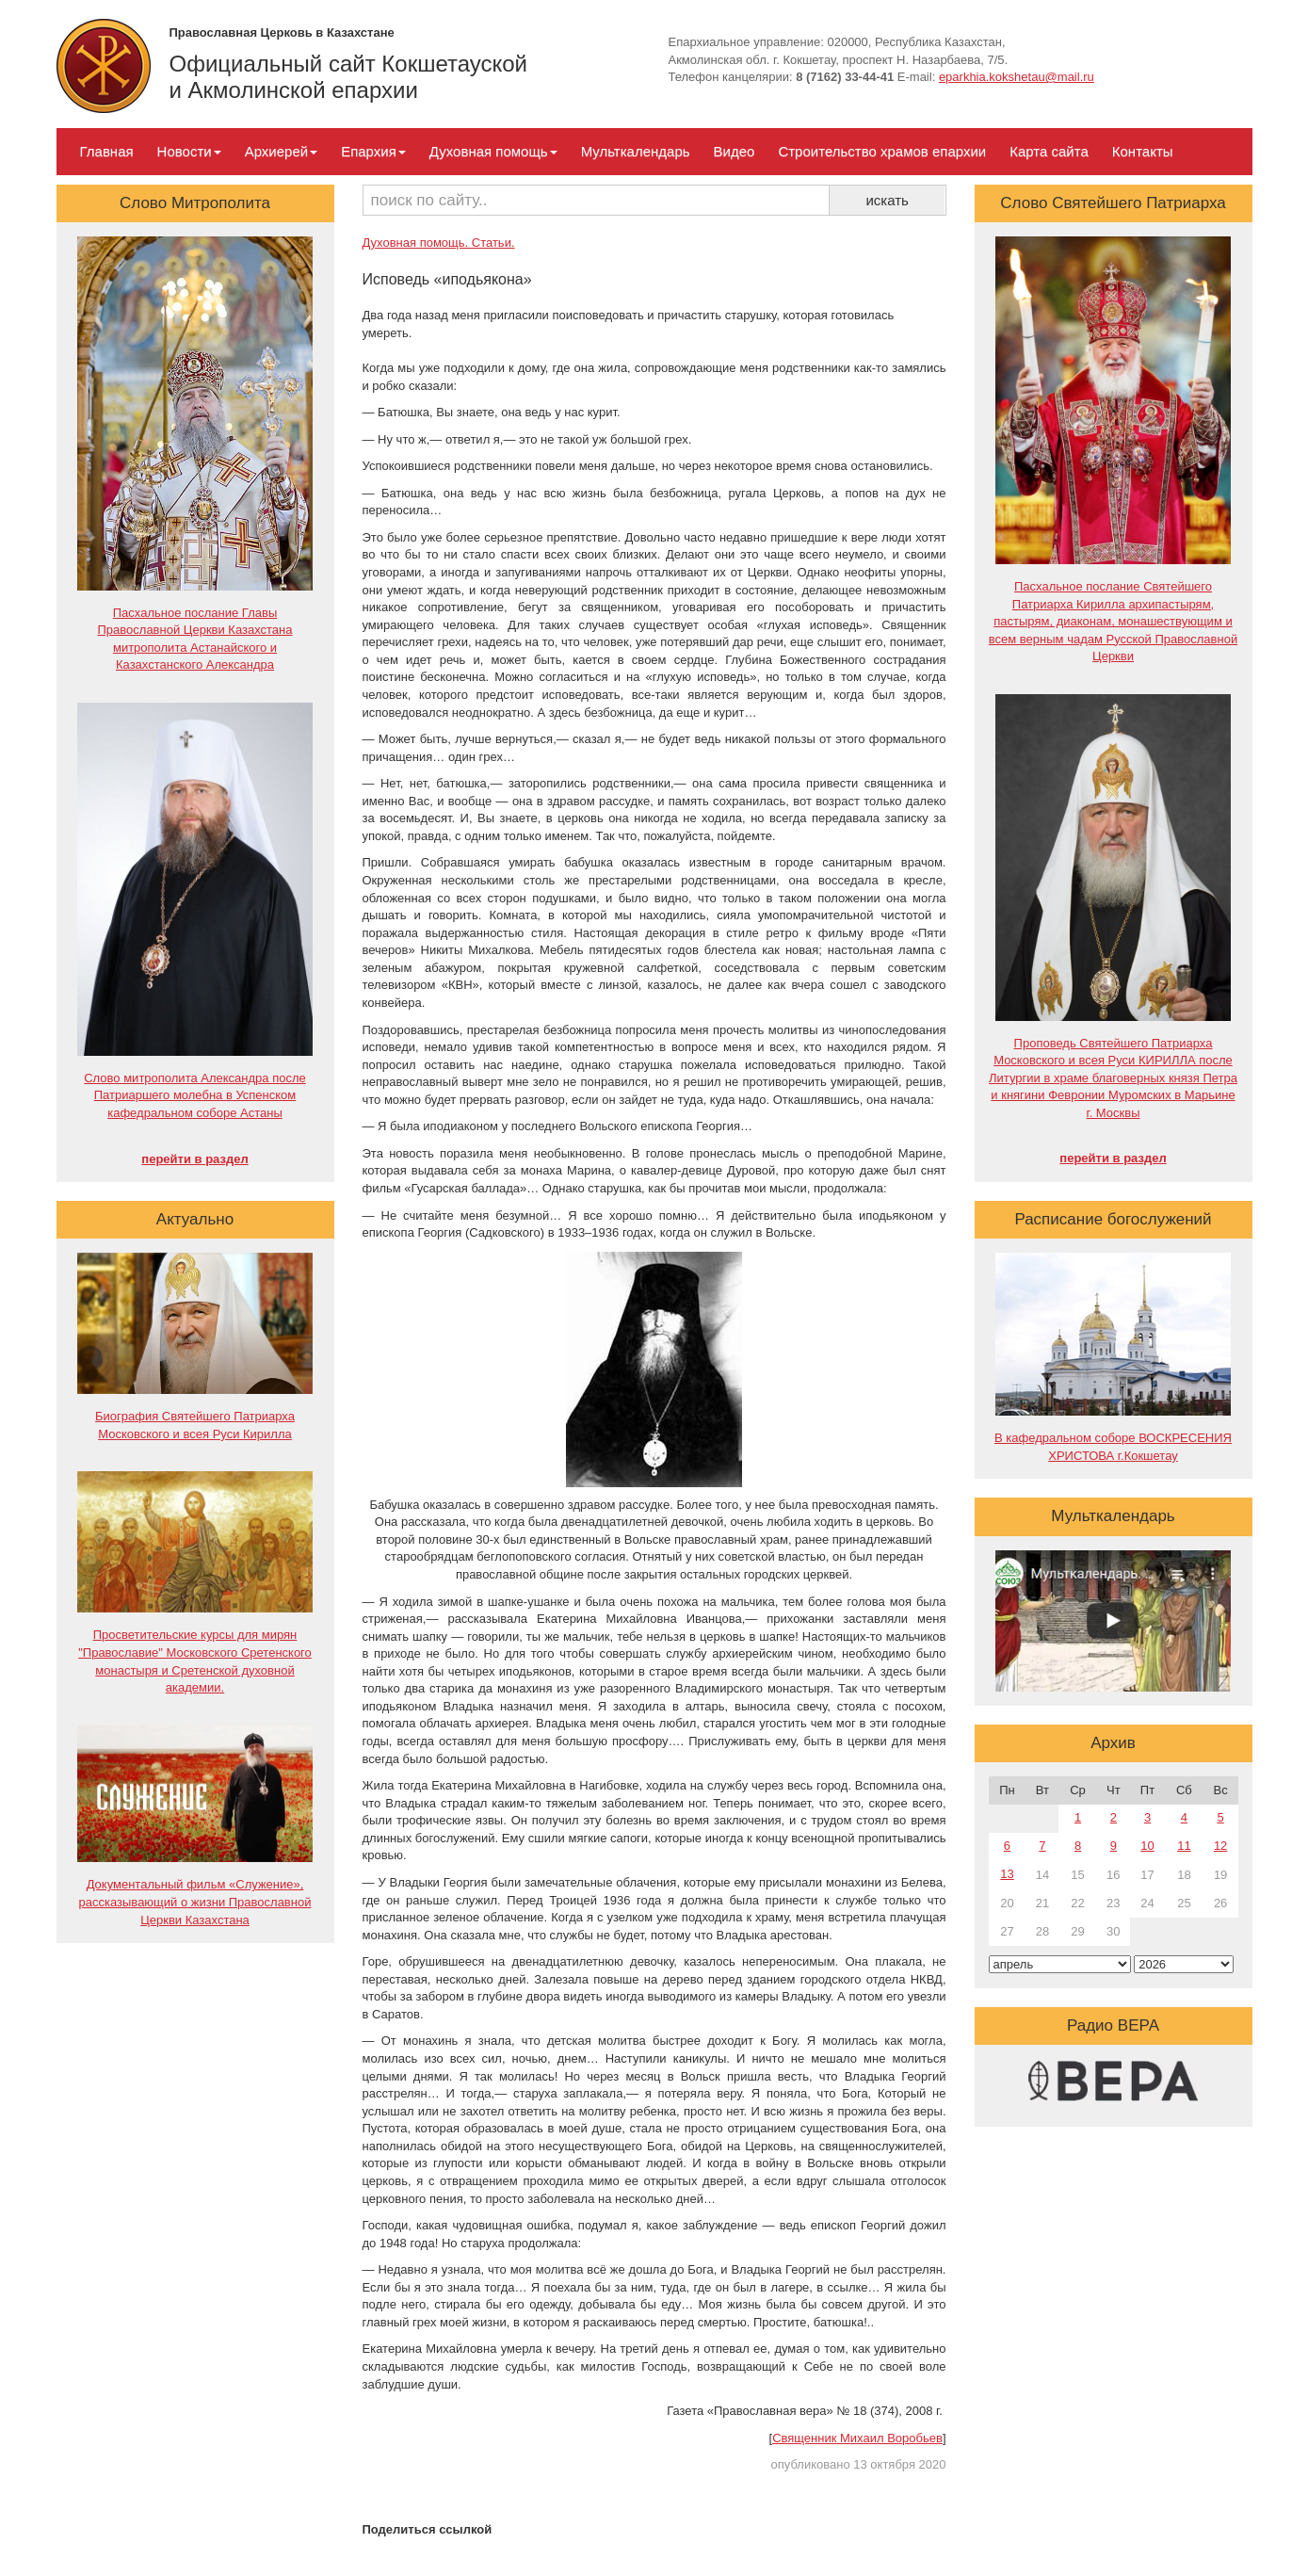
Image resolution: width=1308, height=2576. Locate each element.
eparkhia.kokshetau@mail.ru (1016, 77)
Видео (734, 151)
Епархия (373, 151)
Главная (107, 151)
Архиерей (281, 151)
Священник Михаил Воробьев (857, 2438)
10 (1147, 1846)
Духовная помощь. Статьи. (439, 242)
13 (1006, 1874)
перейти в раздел (194, 1159)
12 (1220, 1846)
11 (1183, 1846)
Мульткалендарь (635, 151)
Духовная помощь (493, 151)
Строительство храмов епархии (882, 151)
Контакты (1142, 151)
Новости (189, 151)
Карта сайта (1049, 151)
